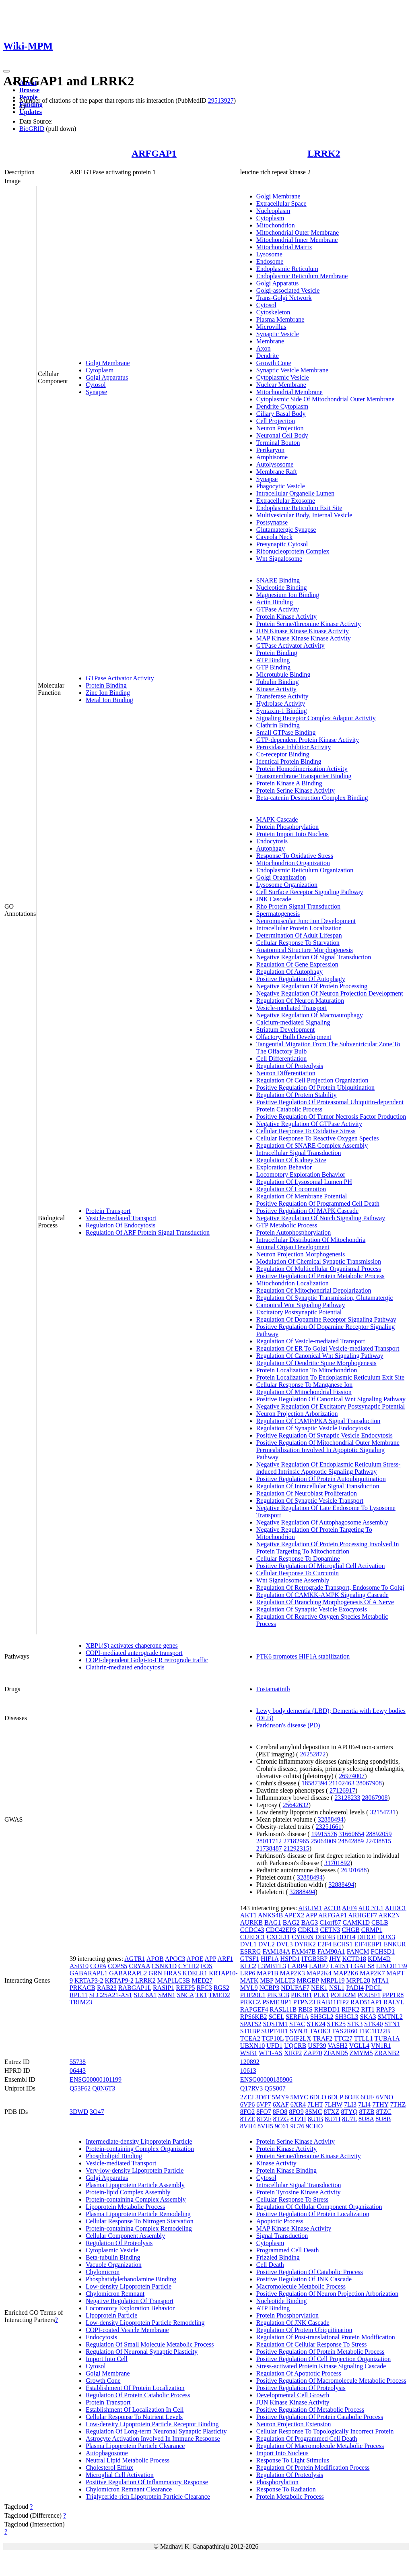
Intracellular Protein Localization (299, 928)
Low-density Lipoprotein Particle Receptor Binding (152, 2424)
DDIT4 (346, 1937)
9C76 (297, 2126)
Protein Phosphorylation (287, 826)
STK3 (355, 2023)
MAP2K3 (292, 1973)
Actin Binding (274, 602)
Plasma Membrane (280, 319)
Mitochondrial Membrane (289, 391)
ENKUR (395, 1944)
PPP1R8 (393, 1994)
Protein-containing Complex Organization (140, 2148)
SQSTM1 (275, 2023)
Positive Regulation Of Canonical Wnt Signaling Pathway (331, 1399)
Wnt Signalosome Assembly (292, 1580)
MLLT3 (285, 1980)
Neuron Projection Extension (293, 2424)
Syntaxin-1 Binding (281, 710)
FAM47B (304, 1951)
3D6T (262, 2097)
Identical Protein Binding (288, 761)
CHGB (350, 1929)
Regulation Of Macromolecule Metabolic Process (320, 2445)
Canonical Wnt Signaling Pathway (300, 1304)
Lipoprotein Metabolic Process (125, 2206)
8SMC (313, 2111)
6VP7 (263, 2104)
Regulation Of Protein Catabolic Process (138, 2395)
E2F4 (324, 1944)
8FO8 (280, 2111)
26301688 (354, 1870)
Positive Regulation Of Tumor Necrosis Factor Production (331, 1116)
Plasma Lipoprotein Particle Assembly (135, 2184)
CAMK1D (356, 1922)
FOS (206, 1965)
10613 (248, 2070)
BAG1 (272, 1922)
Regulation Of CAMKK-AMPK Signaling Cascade (322, 1594)
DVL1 (248, 1944)
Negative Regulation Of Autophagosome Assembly (322, 1522)
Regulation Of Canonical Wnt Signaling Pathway (319, 1355)
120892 (250, 2061)
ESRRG (250, 1951)
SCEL (276, 2016)
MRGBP (308, 1980)
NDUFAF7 (295, 1987)
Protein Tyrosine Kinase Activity (298, 2192)
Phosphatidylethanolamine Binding (131, 2279)
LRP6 (247, 1973)
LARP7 (319, 1965)
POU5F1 (369, 1994)
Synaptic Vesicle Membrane (292, 370)
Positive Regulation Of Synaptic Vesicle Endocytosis (324, 1435)
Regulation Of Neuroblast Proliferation (306, 1493)
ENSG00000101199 (96, 2079)
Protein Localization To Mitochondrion (306, 1370)
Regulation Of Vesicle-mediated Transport (310, 1341)
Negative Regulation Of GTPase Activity (309, 1123)
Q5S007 (274, 2088)
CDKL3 (308, 1929)
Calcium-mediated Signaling (293, 1022)
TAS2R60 (345, 2031)
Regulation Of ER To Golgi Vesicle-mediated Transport (328, 1348)
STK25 (336, 2023)
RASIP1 (163, 1987)
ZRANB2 (387, 2052)
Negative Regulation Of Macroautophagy (309, 1015)
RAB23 (107, 1987)
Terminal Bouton (278, 442)
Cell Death (270, 2264)
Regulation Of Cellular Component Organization (319, 2206)
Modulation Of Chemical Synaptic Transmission (318, 1261)
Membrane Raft (276, 471)
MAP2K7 (372, 1973)
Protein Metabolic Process (290, 2496)
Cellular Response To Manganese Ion (304, 1384)
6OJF (367, 2097)
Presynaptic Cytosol (282, 544)
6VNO (384, 2097)
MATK (249, 1980)
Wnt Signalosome (279, 558)
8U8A (366, 2118)
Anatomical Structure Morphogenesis (304, 949)
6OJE (351, 2097)
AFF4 (349, 1908)
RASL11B (283, 2009)
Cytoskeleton (273, 312)
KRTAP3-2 (88, 1980)
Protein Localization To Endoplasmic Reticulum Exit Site (330, 1377)
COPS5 (117, 1965)
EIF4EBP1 (368, 1944)
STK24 (316, 2023)
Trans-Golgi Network (284, 297)
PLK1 (321, 1994)
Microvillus (271, 326)
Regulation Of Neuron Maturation (300, 1000)
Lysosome (269, 254)
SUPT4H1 (274, 2031)
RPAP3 (385, 2009)
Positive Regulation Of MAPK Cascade (307, 1210)
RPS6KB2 (253, 2016)
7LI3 (350, 2104)
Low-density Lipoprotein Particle (128, 2286)
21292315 (296, 1848)
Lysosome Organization (286, 884)
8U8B (383, 2118)
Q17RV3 (251, 2088)
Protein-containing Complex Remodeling (139, 2228)
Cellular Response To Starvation (298, 942)
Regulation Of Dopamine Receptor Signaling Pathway (326, 1319)
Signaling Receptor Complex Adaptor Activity (316, 718)
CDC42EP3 (281, 1929)
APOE (195, 1958)
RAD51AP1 (366, 2002)
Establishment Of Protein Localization (135, 2387)
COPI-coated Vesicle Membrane (127, 2329)
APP (210, 1958)
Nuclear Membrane (281, 384)
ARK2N (389, 1915)
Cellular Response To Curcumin (297, 1573)
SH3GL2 (322, 2016)
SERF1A (297, 2016)
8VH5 (265, 2126)
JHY (335, 1958)
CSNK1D (164, 1965)
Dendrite (267, 355)
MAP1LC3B (173, 1980)
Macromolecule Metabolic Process (301, 2286)
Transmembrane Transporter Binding (304, 776)
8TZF (264, 2118)
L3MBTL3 (272, 1965)
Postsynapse (272, 522)
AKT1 (248, 1915)
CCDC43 (252, 1929)
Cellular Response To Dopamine (298, 1558)
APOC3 (175, 1958)
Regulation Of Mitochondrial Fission (304, 1391)
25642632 (296, 1804)
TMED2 (219, 1994)
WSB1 (249, 2052)
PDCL (373, 1987)
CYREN (302, 1937)
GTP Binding (273, 667)
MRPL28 (358, 1980)
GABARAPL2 (128, 1973)
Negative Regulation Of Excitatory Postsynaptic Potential (330, 1406)
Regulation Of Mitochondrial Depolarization (313, 1290)
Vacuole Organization (114, 2264)
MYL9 (249, 1987)
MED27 (202, 1980)
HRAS (172, 1973)
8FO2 (247, 2111)
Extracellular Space (281, 203)
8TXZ (331, 2111)
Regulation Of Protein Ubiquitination (304, 2329)
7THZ (398, 2104)
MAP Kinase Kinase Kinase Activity (303, 638)
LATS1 (339, 1965)
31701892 (337, 1862)
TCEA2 (250, 2038)
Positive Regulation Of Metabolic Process (310, 2409)
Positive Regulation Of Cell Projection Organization (323, 2358)
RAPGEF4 (254, 2009)
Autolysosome (274, 464)
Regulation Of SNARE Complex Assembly (312, 1145)
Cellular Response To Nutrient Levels (134, 2416)
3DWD (79, 2111)
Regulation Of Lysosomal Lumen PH (304, 1181)
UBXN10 (252, 2045)
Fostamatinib (273, 1689)
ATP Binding (273, 660)
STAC (297, 2023)
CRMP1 (371, 1929)
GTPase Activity (277, 609)
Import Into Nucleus (282, 2453)
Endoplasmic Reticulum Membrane (302, 276)
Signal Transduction (282, 2235)
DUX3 (386, 1937)
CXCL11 (278, 1937)
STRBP (250, 2031)
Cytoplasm (99, 370)
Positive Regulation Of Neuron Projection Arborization (327, 2293)
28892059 (379, 1833)
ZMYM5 (361, 2052)
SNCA (185, 1994)
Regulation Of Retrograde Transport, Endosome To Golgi (330, 1587)
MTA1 (380, 1980)
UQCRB (295, 2045)
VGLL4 (359, 2045)
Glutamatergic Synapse (286, 529)
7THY (380, 2104)
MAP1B (267, 1973)
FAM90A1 (331, 1951)
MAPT (395, 1973)
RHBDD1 (327, 2009)
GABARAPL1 (88, 1973)
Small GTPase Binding (286, 732)
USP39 (317, 2045)
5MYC (299, 2097)
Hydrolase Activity (280, 703)
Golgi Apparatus (107, 377)
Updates (30, 111)
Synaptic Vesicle (277, 334)
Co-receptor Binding (282, 754)
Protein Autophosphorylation (293, 1232)
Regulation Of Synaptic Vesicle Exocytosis (311, 1609)
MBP (266, 1980)
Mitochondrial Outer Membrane (297, 232)
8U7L (349, 2118)
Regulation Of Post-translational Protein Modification (325, 2337)
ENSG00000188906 (266, 2079)
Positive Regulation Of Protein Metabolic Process (320, 1276)
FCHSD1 (383, 1951)
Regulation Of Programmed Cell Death (306, 2438)
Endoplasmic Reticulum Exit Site (299, 507)
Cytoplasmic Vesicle (282, 377)
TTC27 (343, 2038)
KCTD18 (354, 1958)
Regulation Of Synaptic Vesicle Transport (309, 1500)
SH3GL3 (346, 2016)
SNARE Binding (278, 580)
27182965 (296, 1841)
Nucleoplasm (273, 210)
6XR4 (298, 2104)
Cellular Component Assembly (125, 2235)
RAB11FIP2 (333, 2002)
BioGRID (31, 128)
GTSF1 (249, 1958)
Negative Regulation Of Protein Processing (311, 986)
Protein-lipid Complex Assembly (128, 2192)
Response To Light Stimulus (292, 2460)
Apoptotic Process (279, 2221)
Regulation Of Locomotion (291, 1189)
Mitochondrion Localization (292, 1283)
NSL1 (336, 1987)
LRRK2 (323, 153)
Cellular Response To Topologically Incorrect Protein (325, 2431)
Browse (29, 90)
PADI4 (355, 1987)
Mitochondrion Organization (293, 862)
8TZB (366, 2111)
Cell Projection (275, 420)
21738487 (269, 1848)
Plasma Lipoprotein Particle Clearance (135, 2445)
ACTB (332, 1908)
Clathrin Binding (278, 725)
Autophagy (270, 848)
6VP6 (247, 2104)
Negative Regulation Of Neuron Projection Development (329, 993)
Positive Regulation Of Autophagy (300, 978)
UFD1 (274, 2045)
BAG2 (291, 1922)
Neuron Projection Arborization (297, 1413)
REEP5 (185, 1987)
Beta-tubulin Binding (113, 2257)
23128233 (347, 1797)
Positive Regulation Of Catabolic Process (309, 2271)
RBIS (305, 2009)
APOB (155, 1958)
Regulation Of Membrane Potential (301, 1196)
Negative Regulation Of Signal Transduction (313, 957)
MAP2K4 (319, 1973)
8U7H (332, 2118)
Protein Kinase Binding (286, 2170)
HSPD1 (290, 1958)
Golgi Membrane (108, 362)
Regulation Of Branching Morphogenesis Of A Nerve (325, 1602)
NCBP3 (269, 1987)
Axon (263, 348)
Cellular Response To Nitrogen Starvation (140, 2221)
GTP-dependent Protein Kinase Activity (307, 739)
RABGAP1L (134, 1987)
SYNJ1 (299, 2031)
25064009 (323, 1841)
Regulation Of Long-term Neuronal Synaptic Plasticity (156, 2431)
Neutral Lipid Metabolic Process (127, 2460)
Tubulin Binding (277, 681)
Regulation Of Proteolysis (289, 1065)
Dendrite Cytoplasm (282, 406)
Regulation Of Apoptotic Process (298, 2373)
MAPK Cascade (277, 819)
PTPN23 (304, 2002)
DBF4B (325, 1937)
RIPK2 (350, 2009)
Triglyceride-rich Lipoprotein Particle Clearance (148, 2496)
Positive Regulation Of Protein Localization (312, 2213)
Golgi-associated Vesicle (287, 290)
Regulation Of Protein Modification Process (313, 2467)
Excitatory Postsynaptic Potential (299, 1312)
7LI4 (364, 2104)
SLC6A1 (145, 1994)
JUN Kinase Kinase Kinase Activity (302, 631)
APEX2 (294, 1915)
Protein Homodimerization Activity (302, 768)
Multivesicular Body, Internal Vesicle (304, 515)
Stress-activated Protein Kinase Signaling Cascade (321, 2366)
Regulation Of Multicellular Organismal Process (318, 1268)
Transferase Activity (282, 696)
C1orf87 (330, 1922)
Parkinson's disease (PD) (288, 1725)
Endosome (270, 261)
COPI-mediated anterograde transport (134, 1652)
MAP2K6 (345, 1973)
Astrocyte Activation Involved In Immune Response (153, 2438)
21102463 (341, 1783)
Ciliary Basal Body (281, 413)
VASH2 (338, 2045)
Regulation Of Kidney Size (291, 1160)
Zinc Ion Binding (108, 692)
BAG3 (309, 1922)
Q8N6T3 (103, 2088)
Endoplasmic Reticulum (287, 268)
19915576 (324, 1833)
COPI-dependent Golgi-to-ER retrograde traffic (147, 1660)
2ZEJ (247, 2097)
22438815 (378, 1841)
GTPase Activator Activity (120, 678)
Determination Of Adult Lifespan (299, 935)
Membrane (270, 341)
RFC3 (204, 1987)
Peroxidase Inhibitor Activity (293, 747)
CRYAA (139, 1965)
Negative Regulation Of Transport (129, 2300)
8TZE (247, 2118)
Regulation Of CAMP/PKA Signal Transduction (318, 1420)
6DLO (318, 2097)
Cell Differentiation (281, 1058)
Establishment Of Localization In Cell (135, 2409)
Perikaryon (270, 449)
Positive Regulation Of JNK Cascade (304, 2279)
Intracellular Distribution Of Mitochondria (310, 1239)
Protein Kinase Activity (286, 616)
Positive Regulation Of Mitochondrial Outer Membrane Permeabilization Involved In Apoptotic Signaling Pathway (328, 1449)
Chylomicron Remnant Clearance (129, 2489)
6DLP (335, 2097)
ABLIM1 (310, 1908)
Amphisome (272, 457)
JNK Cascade (273, 899)
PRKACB (82, 1987)
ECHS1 (343, 1944)
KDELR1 (195, 1973)
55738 (78, 2061)
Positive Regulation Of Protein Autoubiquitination (321, 1478)
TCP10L (273, 2038)
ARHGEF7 (362, 1915)
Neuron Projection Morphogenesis (300, 1254)
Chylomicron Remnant (115, 2293)
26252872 (312, 1754)
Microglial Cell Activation (120, 2474)
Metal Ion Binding (109, 699)
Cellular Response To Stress (292, 2199)
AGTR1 (134, 1958)
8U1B (315, 2118)
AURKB (251, 1922)
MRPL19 (333, 1980)
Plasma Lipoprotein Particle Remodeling (138, 2213)
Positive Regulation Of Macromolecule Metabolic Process (331, 2380)
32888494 (331, 1819)
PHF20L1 (253, 1994)
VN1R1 (381, 2045)
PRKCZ (250, 2002)
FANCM (358, 1951)
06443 (78, 2070)
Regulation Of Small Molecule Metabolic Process (150, 2344)
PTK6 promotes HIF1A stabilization (303, 1656)
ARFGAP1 (154, 153)
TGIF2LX (298, 2038)
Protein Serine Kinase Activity (295, 790)
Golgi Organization (281, 877)
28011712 (269, 1841)
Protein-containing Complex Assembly (136, 2199)
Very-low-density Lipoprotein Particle (135, 2170)
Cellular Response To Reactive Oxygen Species (317, 1138)
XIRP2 (293, 2052)
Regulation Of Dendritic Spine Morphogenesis (316, 1362)
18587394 (315, 1783)
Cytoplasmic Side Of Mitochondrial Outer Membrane (325, 399)
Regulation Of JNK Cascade (293, 2322)
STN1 (392, 2023)
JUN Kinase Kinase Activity (293, 2402)
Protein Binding (106, 685)
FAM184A (276, 1951)
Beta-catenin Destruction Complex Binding (312, 797)
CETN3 (330, 1929)
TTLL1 (363, 2038)
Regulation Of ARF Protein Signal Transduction (148, 1232)
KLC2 (248, 1965)
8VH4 (248, 2126)
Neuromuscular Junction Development (306, 920)
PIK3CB (278, 1994)
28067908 (369, 1783)
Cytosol (96, 384)
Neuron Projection (280, 428)
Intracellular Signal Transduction (298, 1152)
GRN (155, 1973)
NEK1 (319, 1987)
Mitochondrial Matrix (284, 247)
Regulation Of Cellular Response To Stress (311, 2344)
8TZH (298, 2118)
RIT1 (368, 2009)
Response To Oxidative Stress (294, 855)
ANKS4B (270, 1915)
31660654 (352, 1833)
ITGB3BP (314, 1958)
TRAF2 (322, 2038)
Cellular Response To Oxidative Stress (306, 1131)
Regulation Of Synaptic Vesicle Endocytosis (313, 1428)
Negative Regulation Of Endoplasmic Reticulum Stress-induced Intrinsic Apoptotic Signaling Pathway (328, 1468)
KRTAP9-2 (119, 1980)
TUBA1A (387, 2038)
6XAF (281, 2104)
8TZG (281, 2118)
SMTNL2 (390, 2016)
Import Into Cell (107, 2358)
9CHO (314, 2126)
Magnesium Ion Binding (287, 594)
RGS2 (221, 1987)
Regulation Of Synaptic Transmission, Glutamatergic (324, 1297)
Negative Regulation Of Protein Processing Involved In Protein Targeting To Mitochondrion (327, 1548)
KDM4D (379, 1958)
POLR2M (343, 1994)
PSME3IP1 (276, 2002)
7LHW (333, 2104)
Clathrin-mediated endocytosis (125, 1667)
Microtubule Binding (283, 674)
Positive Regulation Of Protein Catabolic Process (319, 2416)
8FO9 (296, 2111)
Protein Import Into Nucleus (292, 833)
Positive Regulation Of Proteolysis (301, 2387)
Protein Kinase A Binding (289, 783)
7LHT (315, 2104)
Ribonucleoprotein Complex (293, 551)
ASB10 (79, 1965)
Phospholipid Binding (114, 2156)
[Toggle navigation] (6, 71)
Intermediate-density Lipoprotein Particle (139, 2141)
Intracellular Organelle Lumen (295, 493)
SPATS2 (251, 2023)
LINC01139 (391, 1965)
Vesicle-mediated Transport (121, 1218)
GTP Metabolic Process (286, 1225)
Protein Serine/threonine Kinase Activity (308, 623)
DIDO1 (366, 1937)
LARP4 (297, 1965)
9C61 (282, 2126)
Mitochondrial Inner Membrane (297, 239)
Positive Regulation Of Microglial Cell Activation (320, 1565)
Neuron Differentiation (285, 1073)
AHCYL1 (370, 1908)
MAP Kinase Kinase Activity (294, 2228)
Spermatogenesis (278, 913)
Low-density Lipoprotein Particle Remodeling (145, 2322)
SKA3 (368, 2016)
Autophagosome (107, 2453)
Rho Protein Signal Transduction (298, 906)
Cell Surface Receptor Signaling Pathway (309, 891)
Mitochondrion (275, 225)
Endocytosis (272, 841)
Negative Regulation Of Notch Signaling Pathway (320, 1218)
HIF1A (269, 1958)
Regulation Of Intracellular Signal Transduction (317, 1486)
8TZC (383, 2111)
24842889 (351, 1841)
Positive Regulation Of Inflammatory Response (147, 2482)
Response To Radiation (286, 2489)
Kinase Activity (276, 689)
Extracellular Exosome (285, 500)
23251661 (329, 1826)
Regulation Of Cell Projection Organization (312, 1080)
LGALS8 (362, 1965)
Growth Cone (273, 362)
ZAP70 (312, 2052)
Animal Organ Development (293, 1247)
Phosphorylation (277, 2482)
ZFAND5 (336, 2052)
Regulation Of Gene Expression (297, 964)
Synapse (96, 391)
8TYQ (349, 2111)
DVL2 (266, 1944)
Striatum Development (285, 1029)
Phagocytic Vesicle (280, 486)
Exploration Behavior (284, 1167)
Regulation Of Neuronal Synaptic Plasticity (142, 2351)
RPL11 (79, 1994)
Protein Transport (108, 1210)
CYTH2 (188, 1965)
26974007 (352, 1775)
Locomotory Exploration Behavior (300, 1174)
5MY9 (280, 2097)
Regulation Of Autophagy (289, 971)
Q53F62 (80, 2088)
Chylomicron (102, 2271)
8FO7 (263, 2111)
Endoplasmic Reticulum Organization (304, 870)
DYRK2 (305, 1944)
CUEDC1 (252, 1937)
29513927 (221, 100)
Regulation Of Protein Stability (296, 1094)
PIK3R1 (301, 1994)
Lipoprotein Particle (111, 2315)
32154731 (383, 1812)
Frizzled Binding (278, 2257)
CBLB (379, 1922)
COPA (98, 1965)
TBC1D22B (374, 2031)
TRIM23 (81, 2002)
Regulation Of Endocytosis (120, 1225)
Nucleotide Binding (281, 587)
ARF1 (225, 1958)
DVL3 (284, 1944)
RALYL (393, 2002)
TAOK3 (320, 2031)
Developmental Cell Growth (292, 2395)
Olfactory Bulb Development (294, 1036)
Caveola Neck (274, 536)
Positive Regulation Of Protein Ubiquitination (315, 1087)
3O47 (97, 2111)
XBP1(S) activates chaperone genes (132, 1645)
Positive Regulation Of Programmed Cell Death (317, 1203)
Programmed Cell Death (287, 2250)
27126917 (342, 1790)
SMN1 (166, 1994)
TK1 (201, 1994)
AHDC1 (395, 1908)
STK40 (373, 2023)
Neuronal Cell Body (282, 435)
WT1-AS (270, 2052)
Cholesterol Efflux (109, 2467)
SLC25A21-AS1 (110, 1994)
